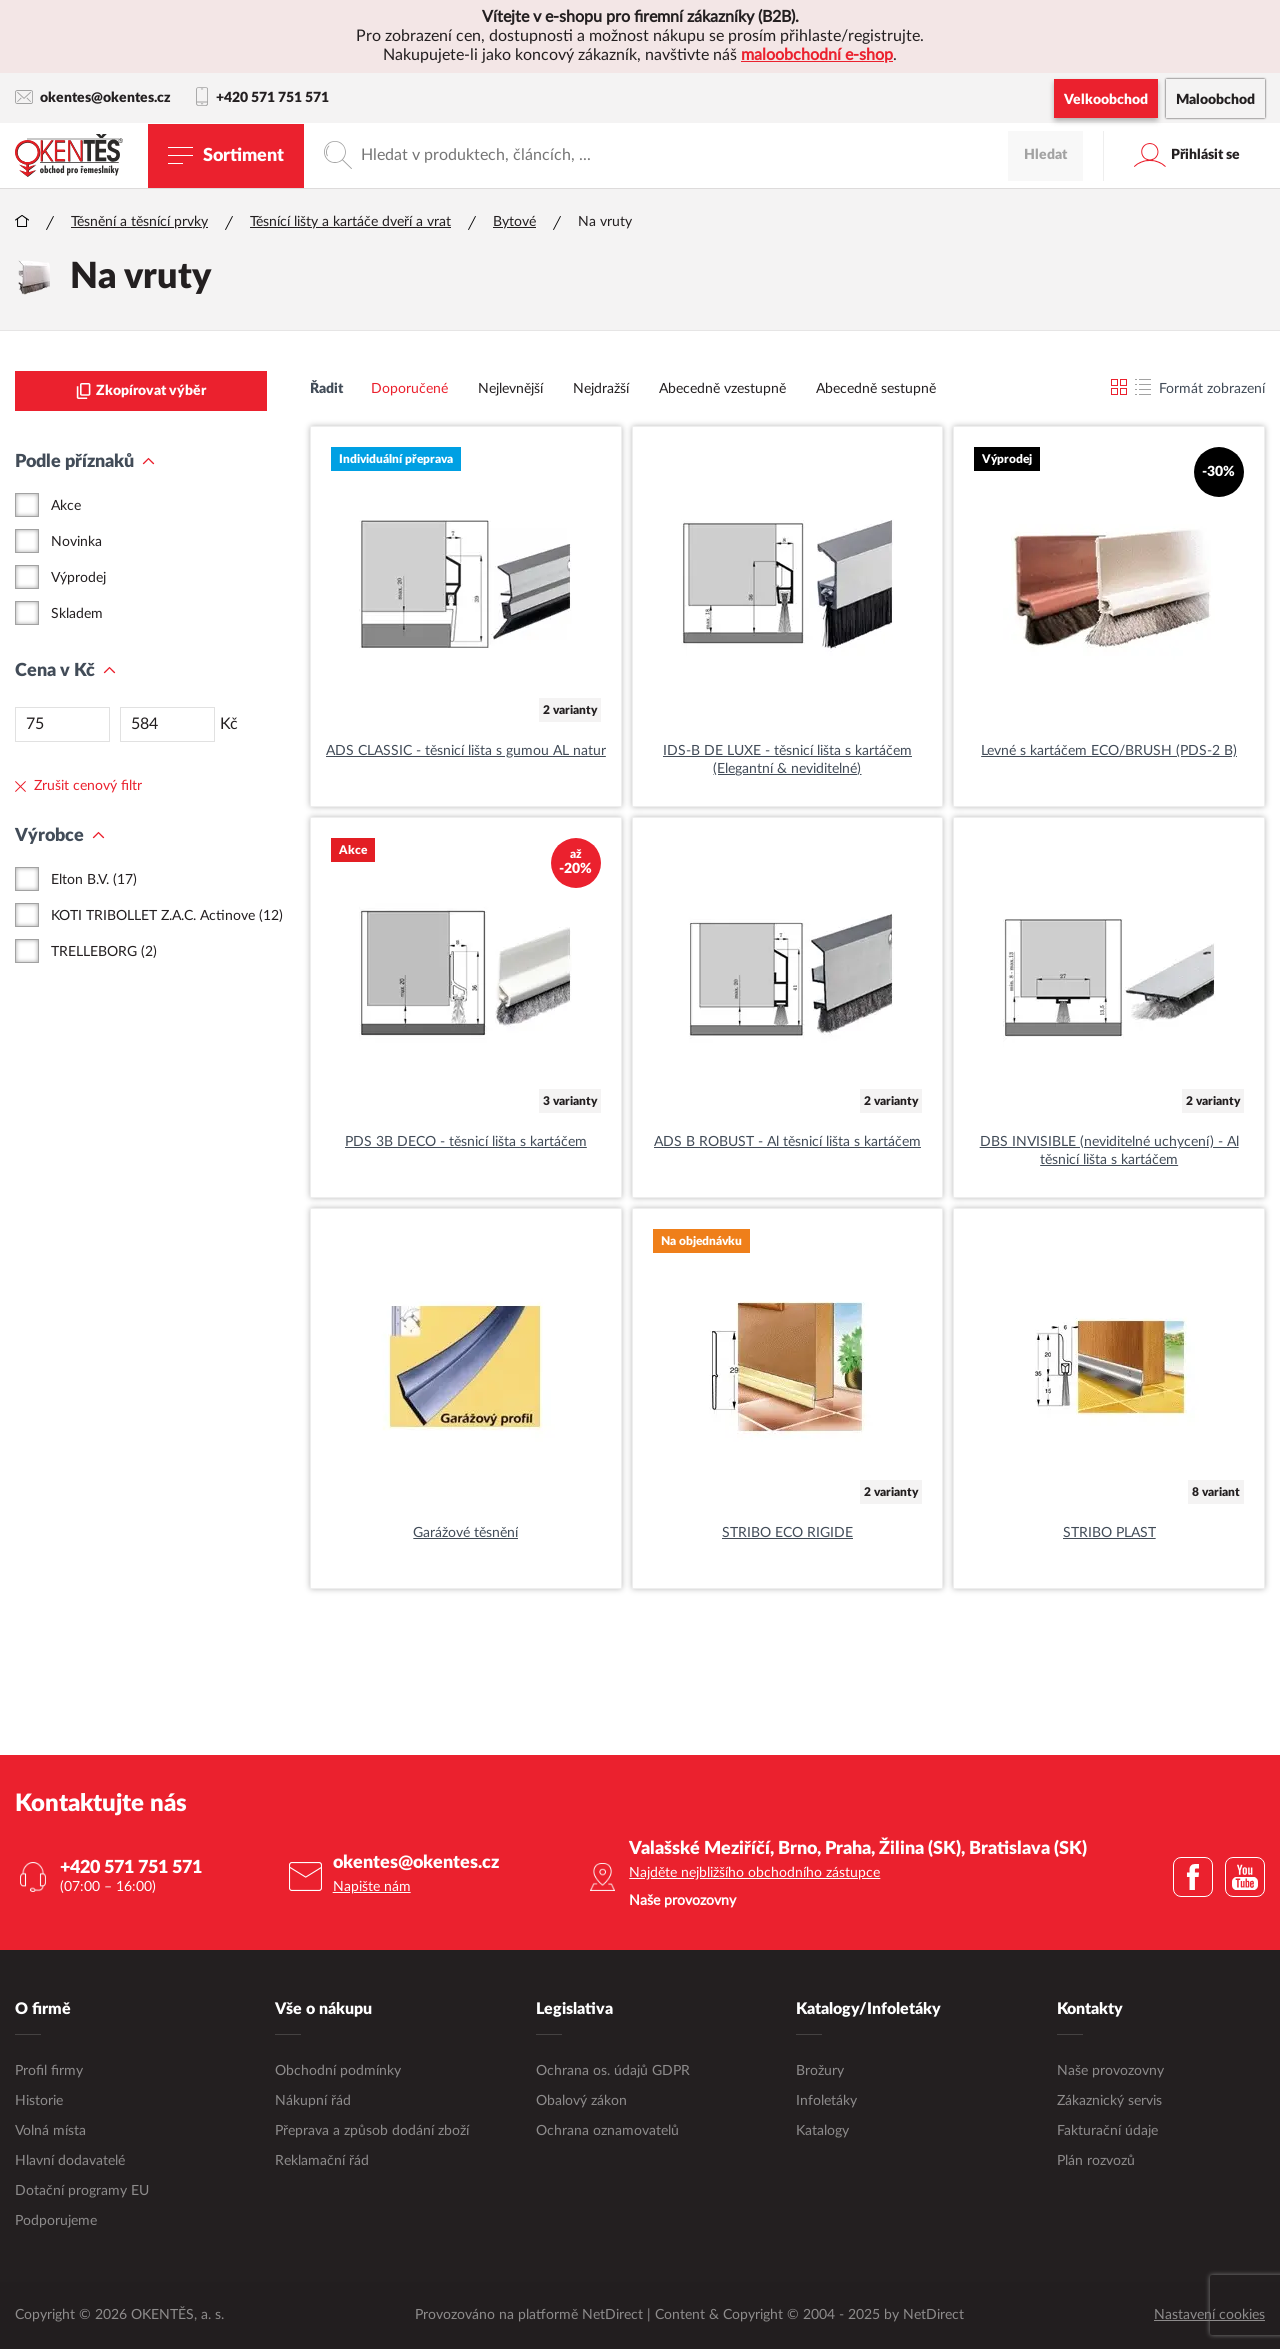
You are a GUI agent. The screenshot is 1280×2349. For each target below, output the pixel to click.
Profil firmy (49, 2071)
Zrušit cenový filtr (78, 786)
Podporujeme (56, 2221)
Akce (66, 506)
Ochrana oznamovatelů (607, 2131)
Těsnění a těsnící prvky (139, 222)
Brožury (820, 2071)
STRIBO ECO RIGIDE (787, 1533)
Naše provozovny (1110, 2071)
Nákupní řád (313, 2101)
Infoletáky (826, 2101)
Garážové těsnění (465, 1533)
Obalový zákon (581, 2101)
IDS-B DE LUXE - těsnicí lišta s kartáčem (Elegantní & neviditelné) (787, 760)
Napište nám (372, 1887)
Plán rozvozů (1096, 2161)
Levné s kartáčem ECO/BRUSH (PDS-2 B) (1109, 751)
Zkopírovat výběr (141, 391)
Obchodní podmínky (338, 2071)
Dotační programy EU (82, 2191)
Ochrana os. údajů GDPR (613, 2071)
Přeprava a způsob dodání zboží (372, 2131)
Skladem (77, 614)
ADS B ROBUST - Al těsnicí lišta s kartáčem (787, 1142)
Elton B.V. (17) (94, 880)
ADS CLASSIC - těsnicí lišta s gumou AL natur (466, 751)
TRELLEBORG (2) (104, 952)
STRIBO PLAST (1109, 1533)
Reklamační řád (322, 2161)
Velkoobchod (1106, 100)
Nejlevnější (510, 389)
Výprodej (78, 578)
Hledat (1045, 155)
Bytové (514, 222)
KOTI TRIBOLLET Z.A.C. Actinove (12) (167, 916)
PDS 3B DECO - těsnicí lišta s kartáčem (466, 1142)
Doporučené (409, 389)
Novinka (76, 542)
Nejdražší (601, 389)
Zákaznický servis (1109, 2101)
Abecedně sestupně (876, 389)
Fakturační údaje (1107, 2131)
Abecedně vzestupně (722, 389)
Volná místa (50, 2131)
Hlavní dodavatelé (70, 2161)
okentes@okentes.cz (93, 97)
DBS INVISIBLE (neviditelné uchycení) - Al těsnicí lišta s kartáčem (1109, 1151)
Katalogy (822, 2131)
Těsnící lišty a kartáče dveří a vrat (350, 222)
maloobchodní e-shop (817, 55)
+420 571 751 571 (262, 98)
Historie (39, 2101)
